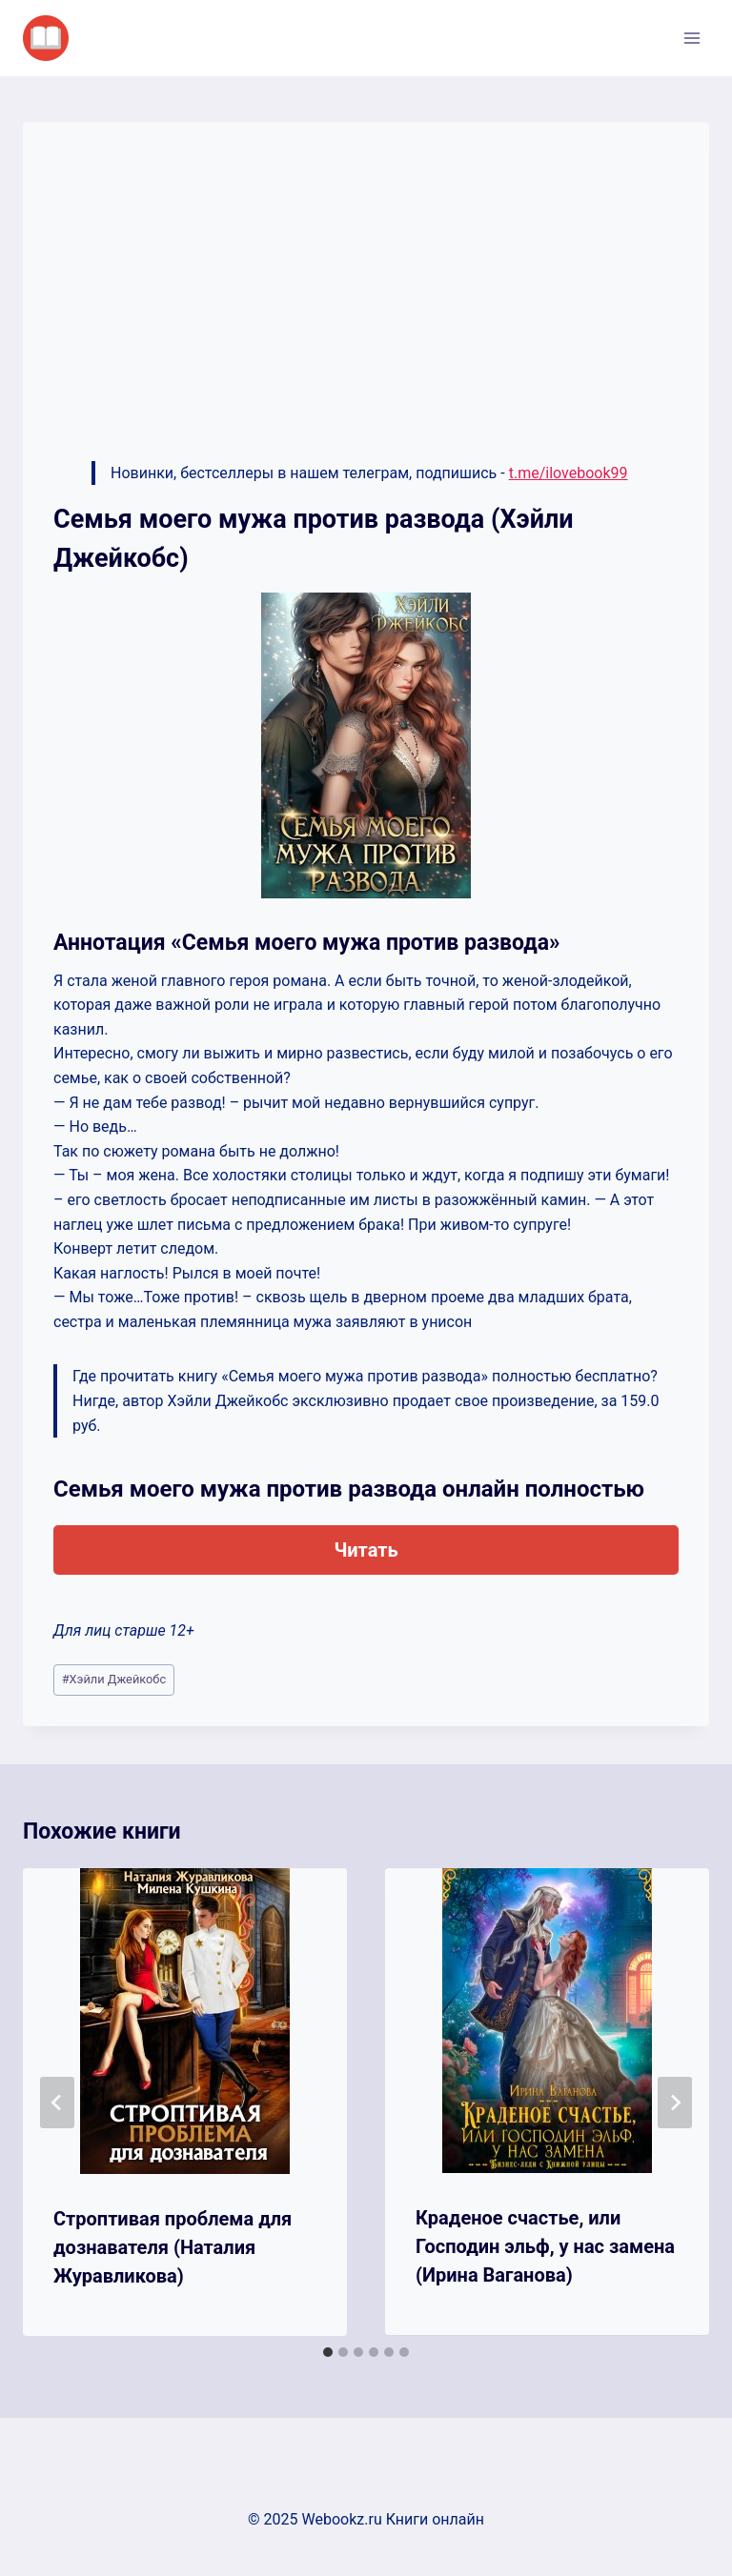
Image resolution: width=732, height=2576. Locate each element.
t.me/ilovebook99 (568, 473)
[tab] (328, 2352)
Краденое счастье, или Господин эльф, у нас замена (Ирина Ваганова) (545, 2246)
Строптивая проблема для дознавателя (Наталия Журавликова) (172, 2247)
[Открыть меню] (691, 37)
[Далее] (675, 2102)
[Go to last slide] (57, 2102)
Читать (365, 1550)
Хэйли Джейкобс (114, 1679)
